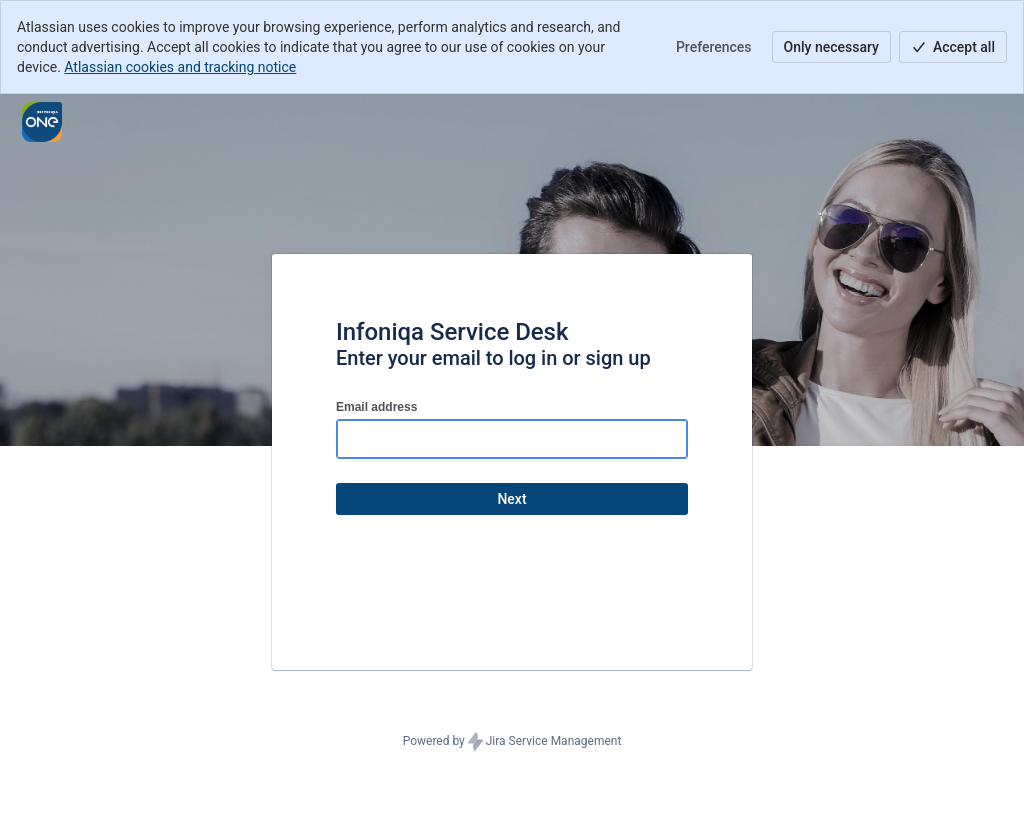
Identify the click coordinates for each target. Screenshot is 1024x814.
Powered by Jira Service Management (512, 742)
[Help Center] (42, 122)
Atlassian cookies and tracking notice (180, 67)
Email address (376, 407)
